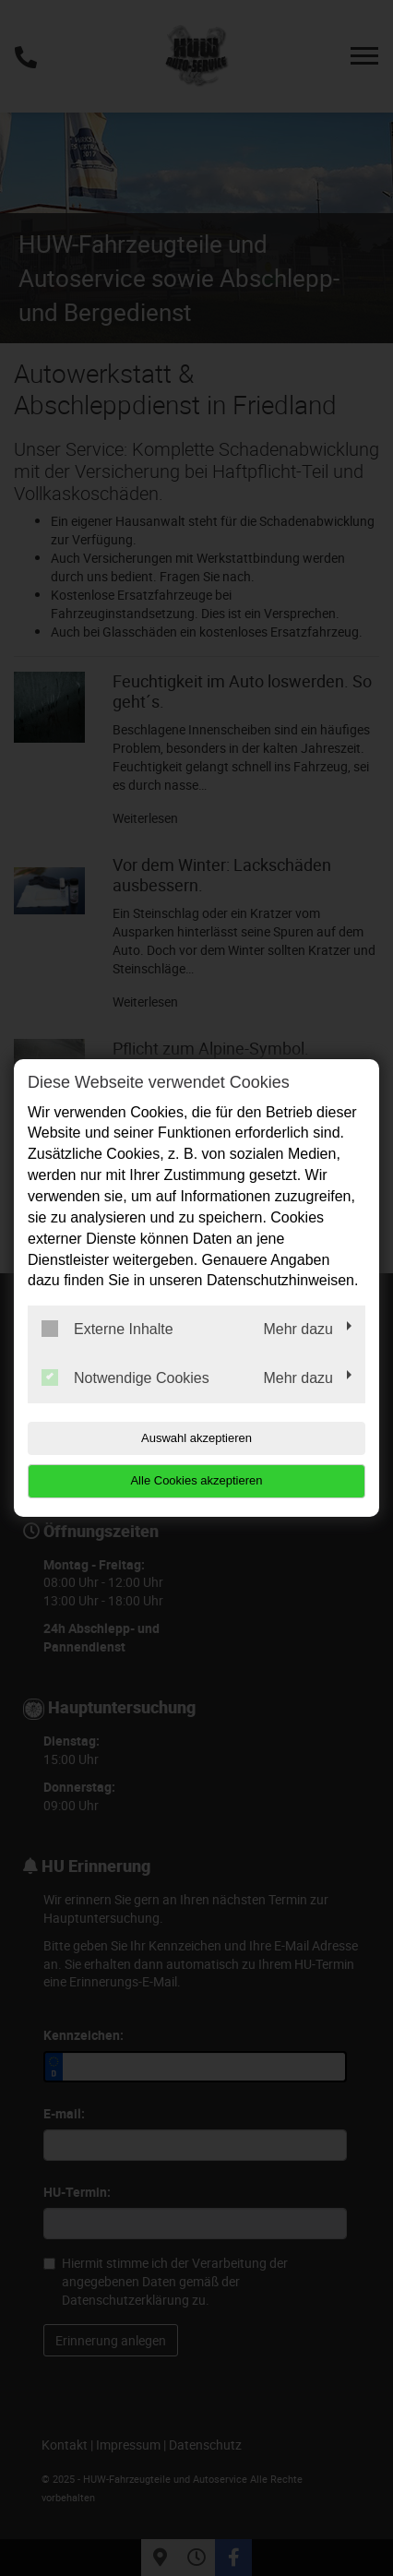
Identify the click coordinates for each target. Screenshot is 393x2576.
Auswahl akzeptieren (196, 1438)
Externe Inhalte (107, 1328)
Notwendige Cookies (125, 1377)
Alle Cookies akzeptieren (196, 1480)
